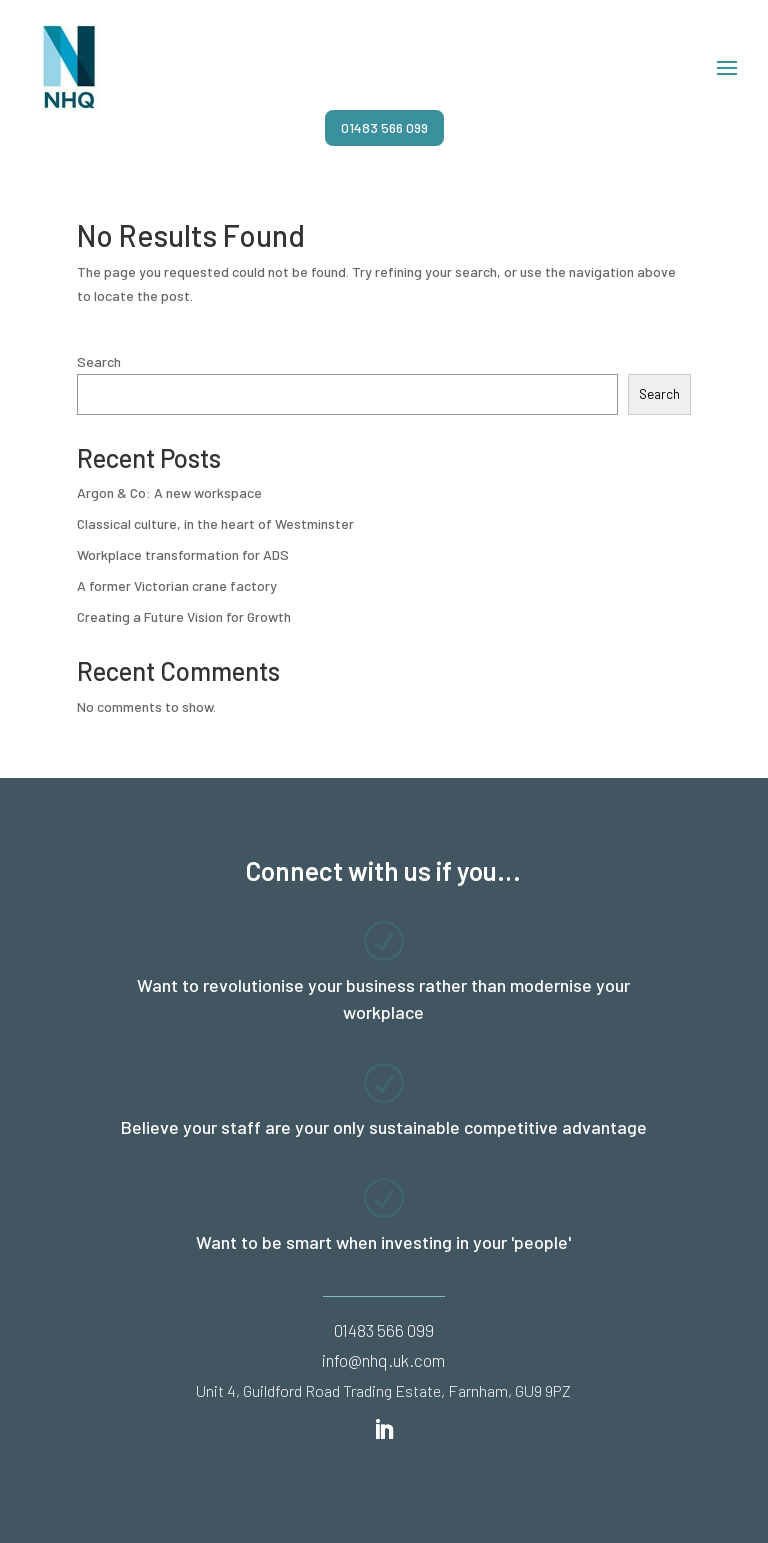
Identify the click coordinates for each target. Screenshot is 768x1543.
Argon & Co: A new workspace (169, 492)
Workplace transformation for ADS (183, 554)
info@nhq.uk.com (383, 1360)
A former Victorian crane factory (177, 585)
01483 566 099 (384, 127)
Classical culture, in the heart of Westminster (215, 523)
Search (99, 361)
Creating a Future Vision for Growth (184, 616)
